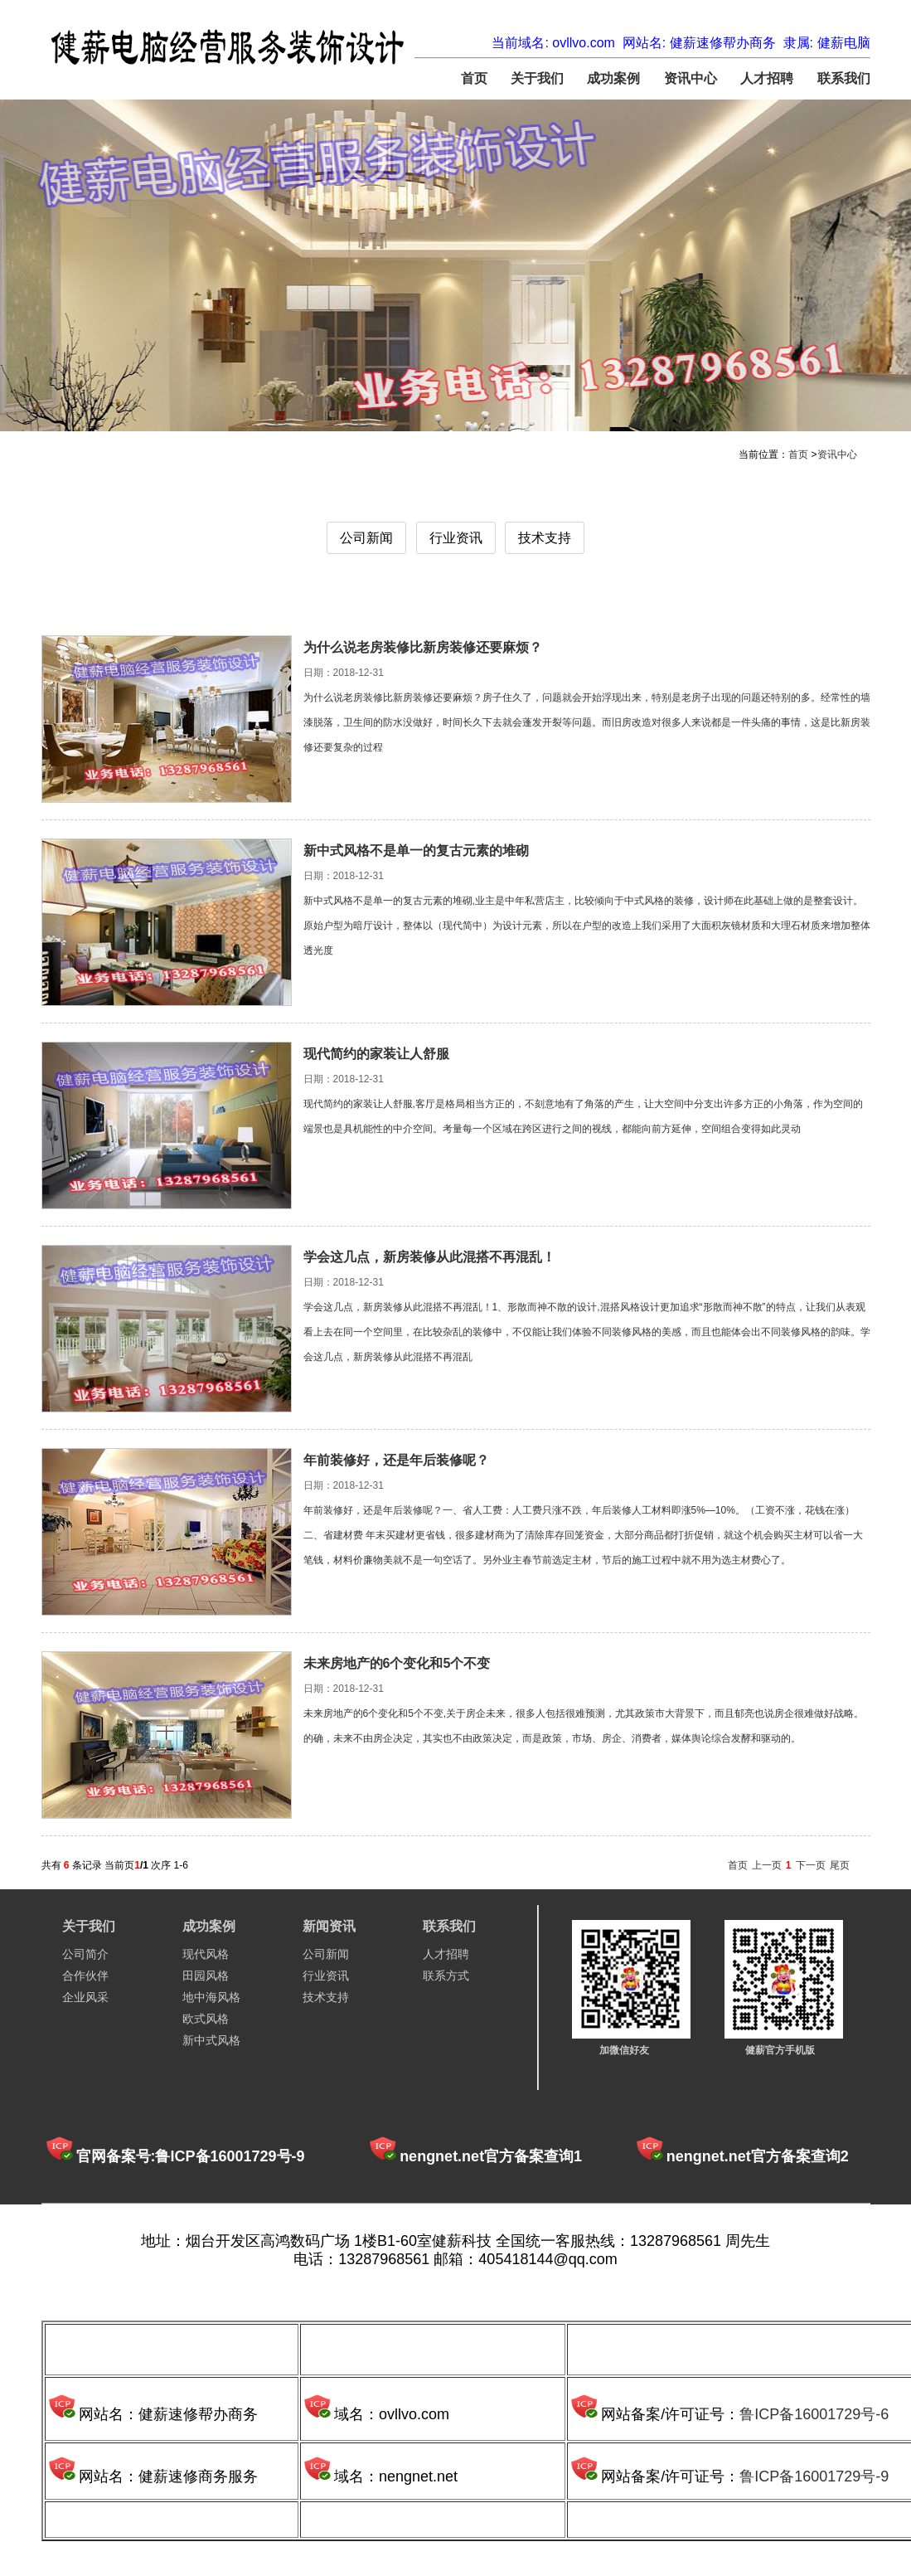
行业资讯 (455, 538)
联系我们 (843, 78)
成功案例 (613, 78)
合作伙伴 (85, 1975)
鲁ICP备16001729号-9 (814, 2476)
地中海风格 (211, 1997)
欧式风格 (205, 2018)
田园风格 (205, 1975)
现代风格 (205, 1954)
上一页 (767, 1865)
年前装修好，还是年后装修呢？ (396, 1460)
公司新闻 (366, 538)
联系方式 (446, 1975)
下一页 (811, 1865)
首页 (474, 78)
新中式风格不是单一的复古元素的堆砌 (416, 850)
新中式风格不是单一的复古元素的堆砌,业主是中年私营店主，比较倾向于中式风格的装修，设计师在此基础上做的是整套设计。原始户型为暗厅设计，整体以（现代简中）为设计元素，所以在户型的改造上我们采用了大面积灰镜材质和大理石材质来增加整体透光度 (586, 925)
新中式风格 (211, 2040)
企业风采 (85, 1997)
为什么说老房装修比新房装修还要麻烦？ (422, 647)
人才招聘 (766, 78)
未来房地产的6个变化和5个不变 (397, 1663)
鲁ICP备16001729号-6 (814, 2414)
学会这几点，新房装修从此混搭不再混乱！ (429, 1257)
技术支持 (544, 538)
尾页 (840, 1865)
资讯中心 (690, 78)
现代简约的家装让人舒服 (376, 1054)
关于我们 (537, 78)
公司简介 (85, 1954)
